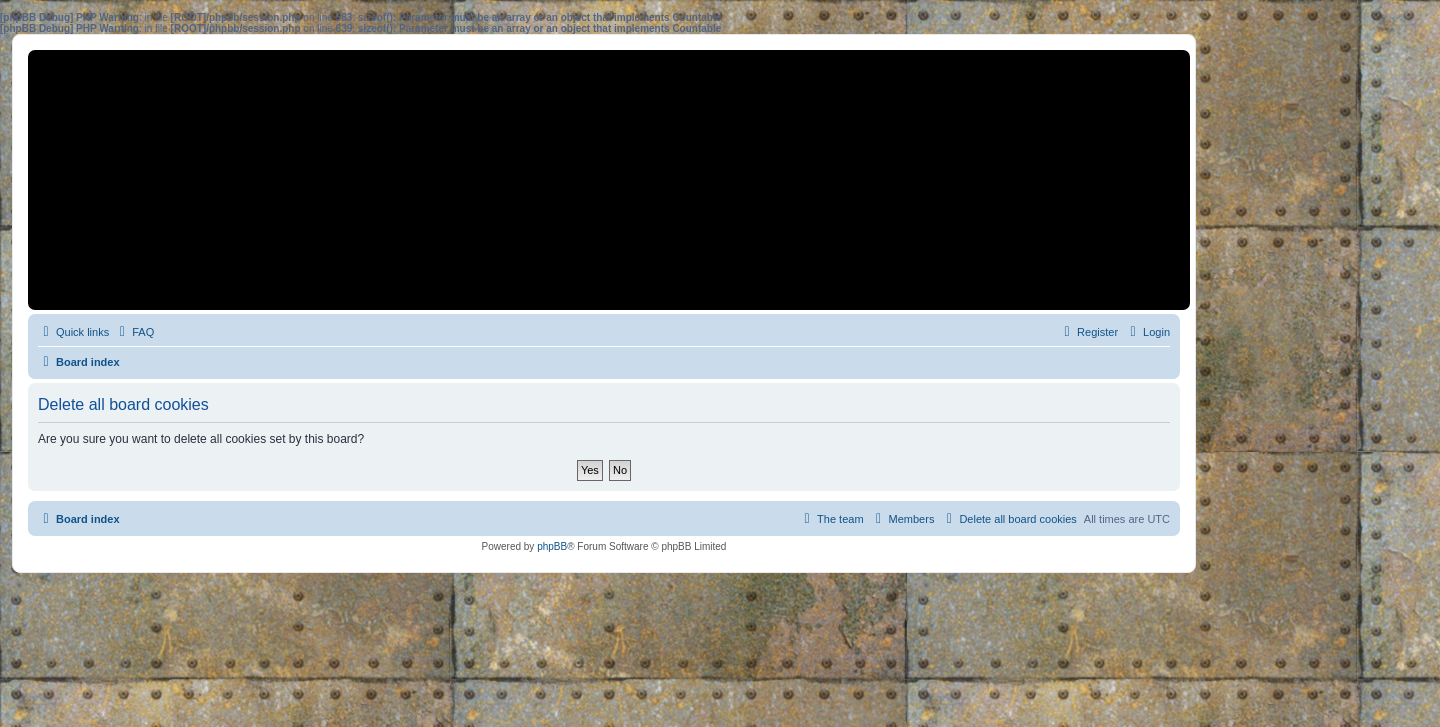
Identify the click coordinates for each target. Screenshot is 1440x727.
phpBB (552, 546)
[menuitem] (134, 332)
